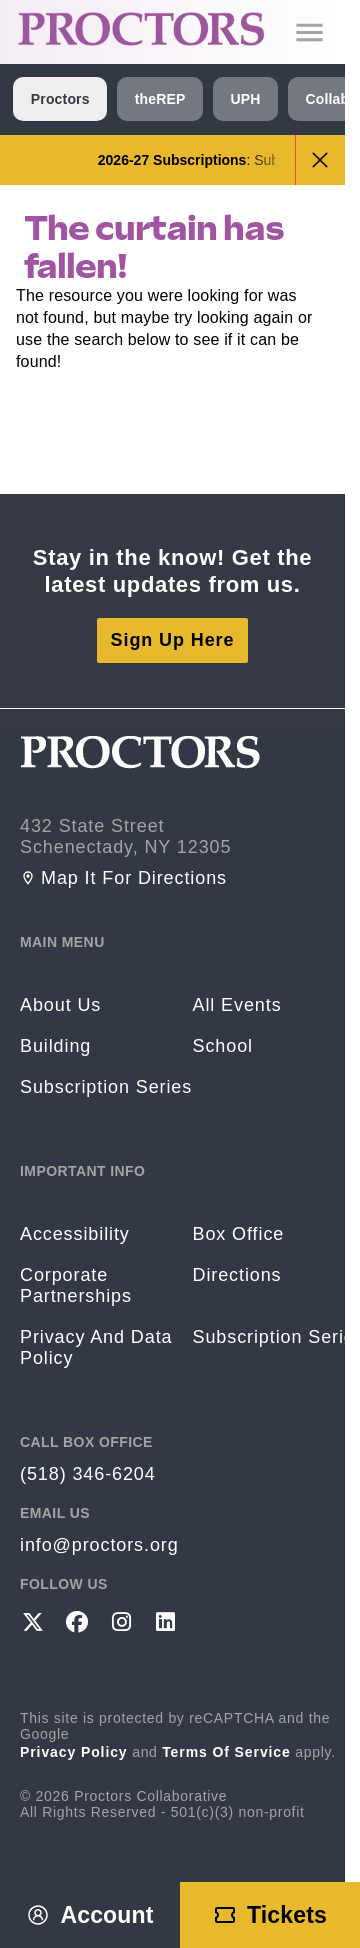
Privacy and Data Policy (96, 1347)
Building (55, 1046)
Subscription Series (106, 1087)
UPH (245, 99)
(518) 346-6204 (88, 1474)
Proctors (60, 99)
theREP (160, 99)
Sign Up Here (173, 640)
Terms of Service (226, 1752)
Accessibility (75, 1234)
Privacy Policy (74, 1752)
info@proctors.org (99, 1545)
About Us (60, 1005)
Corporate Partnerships (76, 1285)
